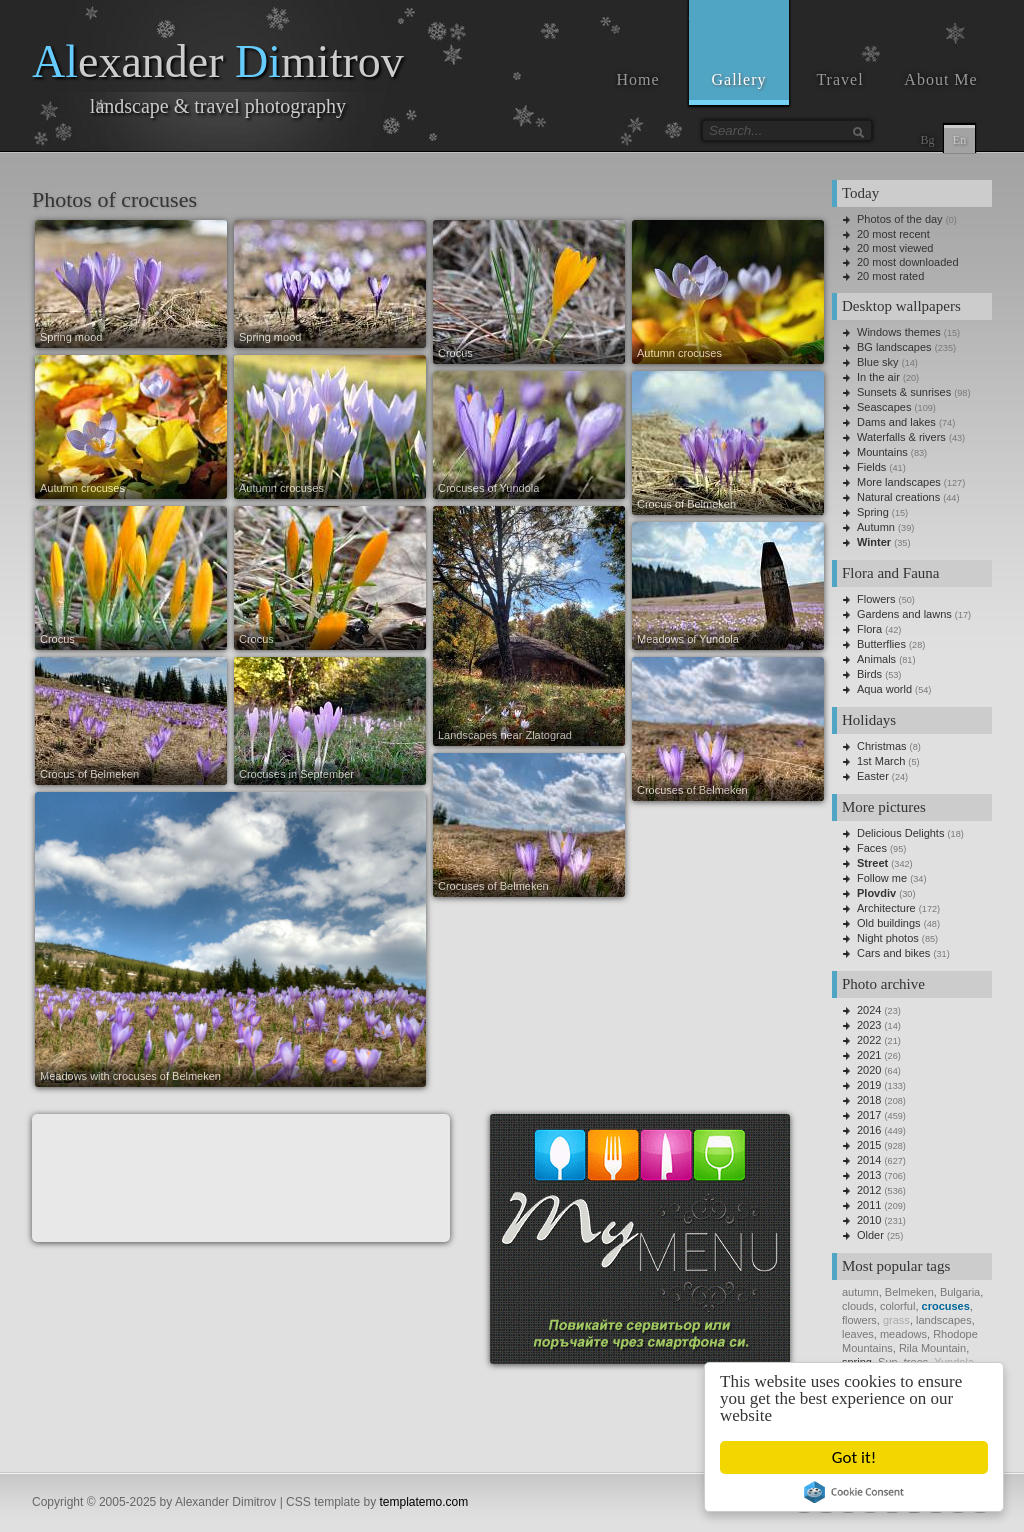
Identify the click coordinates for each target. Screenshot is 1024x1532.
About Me (940, 79)
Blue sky (878, 362)
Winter (874, 542)
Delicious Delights (900, 833)
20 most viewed (895, 248)
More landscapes (899, 482)
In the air (878, 377)
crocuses (946, 1306)
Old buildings (889, 923)
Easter (873, 776)
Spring (873, 512)
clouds (858, 1306)
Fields (871, 467)
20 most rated (890, 276)
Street (872, 863)
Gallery (739, 79)
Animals (876, 659)
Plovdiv (876, 893)
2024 (869, 1010)
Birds (869, 674)
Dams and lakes (896, 422)
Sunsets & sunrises (904, 392)
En (959, 140)
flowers (859, 1320)
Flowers (876, 599)
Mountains (882, 452)
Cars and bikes (893, 953)
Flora (869, 629)
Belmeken (909, 1292)
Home (637, 79)
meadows (903, 1334)
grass (896, 1320)
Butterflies (881, 644)
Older (870, 1235)
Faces (872, 848)
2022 (869, 1040)
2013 (869, 1175)
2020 (869, 1070)
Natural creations (898, 497)
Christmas (882, 746)
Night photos (888, 938)
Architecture (886, 908)
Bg (927, 140)
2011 (869, 1205)
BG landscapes (894, 347)
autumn (860, 1292)
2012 (869, 1190)
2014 (869, 1160)
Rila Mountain (932, 1348)
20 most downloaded (908, 262)
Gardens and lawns (904, 614)
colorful (897, 1306)
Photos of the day (900, 219)
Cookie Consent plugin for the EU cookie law (854, 1492)
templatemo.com (424, 1502)
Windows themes (899, 332)
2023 (869, 1025)
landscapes (944, 1320)
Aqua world (884, 689)
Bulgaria (960, 1292)
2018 (869, 1100)
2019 (869, 1085)
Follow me (882, 878)
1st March (881, 761)
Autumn (876, 527)
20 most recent (893, 234)
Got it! (854, 1457)
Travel (839, 79)
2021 (869, 1055)
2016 (869, 1130)
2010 (869, 1220)
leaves (858, 1334)
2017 (869, 1115)
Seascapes (884, 407)
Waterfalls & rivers (901, 437)
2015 (869, 1145)
